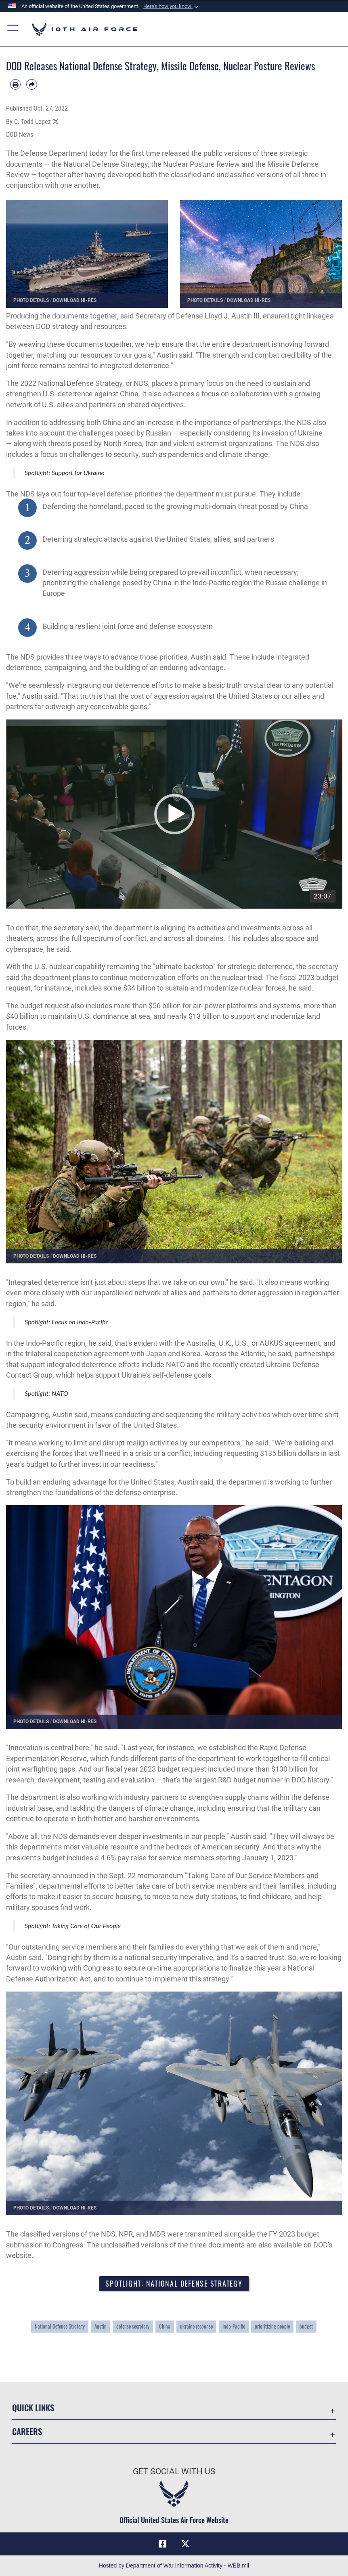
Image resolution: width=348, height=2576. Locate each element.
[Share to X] (55, 122)
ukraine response (196, 2326)
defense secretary (132, 2326)
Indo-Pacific (233, 2326)
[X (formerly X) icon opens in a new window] (185, 2544)
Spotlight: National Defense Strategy (173, 2283)
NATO (175, 1365)
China (164, 2326)
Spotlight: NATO (46, 1393)
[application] (174, 814)
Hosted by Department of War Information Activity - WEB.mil (174, 2565)
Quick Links (33, 2407)
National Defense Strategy (60, 2326)
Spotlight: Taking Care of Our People (73, 1925)
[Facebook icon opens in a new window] (163, 2544)
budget (306, 2326)
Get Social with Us (174, 2471)
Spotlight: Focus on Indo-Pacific (67, 1322)
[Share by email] (31, 84)
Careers (27, 2431)
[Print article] (15, 84)
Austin (100, 2326)
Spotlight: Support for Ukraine (64, 472)
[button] (171, 6)
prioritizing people (272, 2326)
